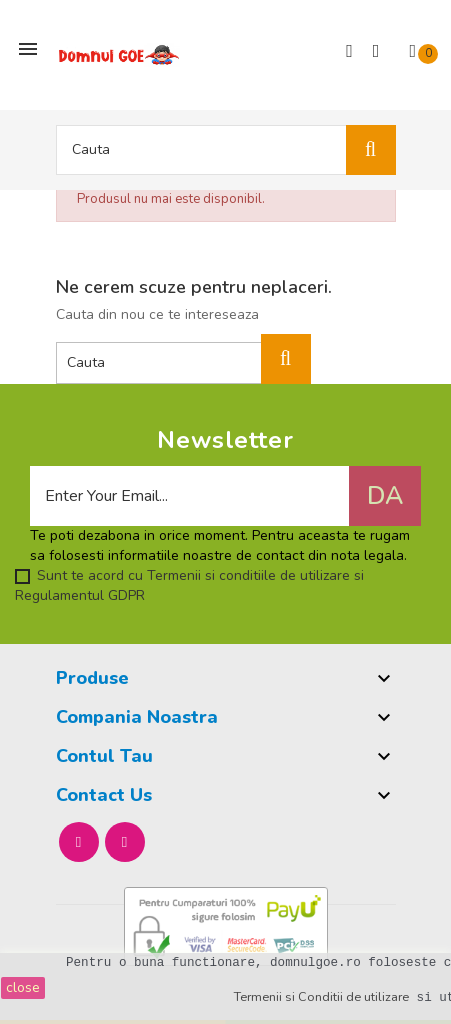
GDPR (126, 595)
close (23, 987)
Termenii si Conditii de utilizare (321, 996)
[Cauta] (226, 150)
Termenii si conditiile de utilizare (246, 575)
